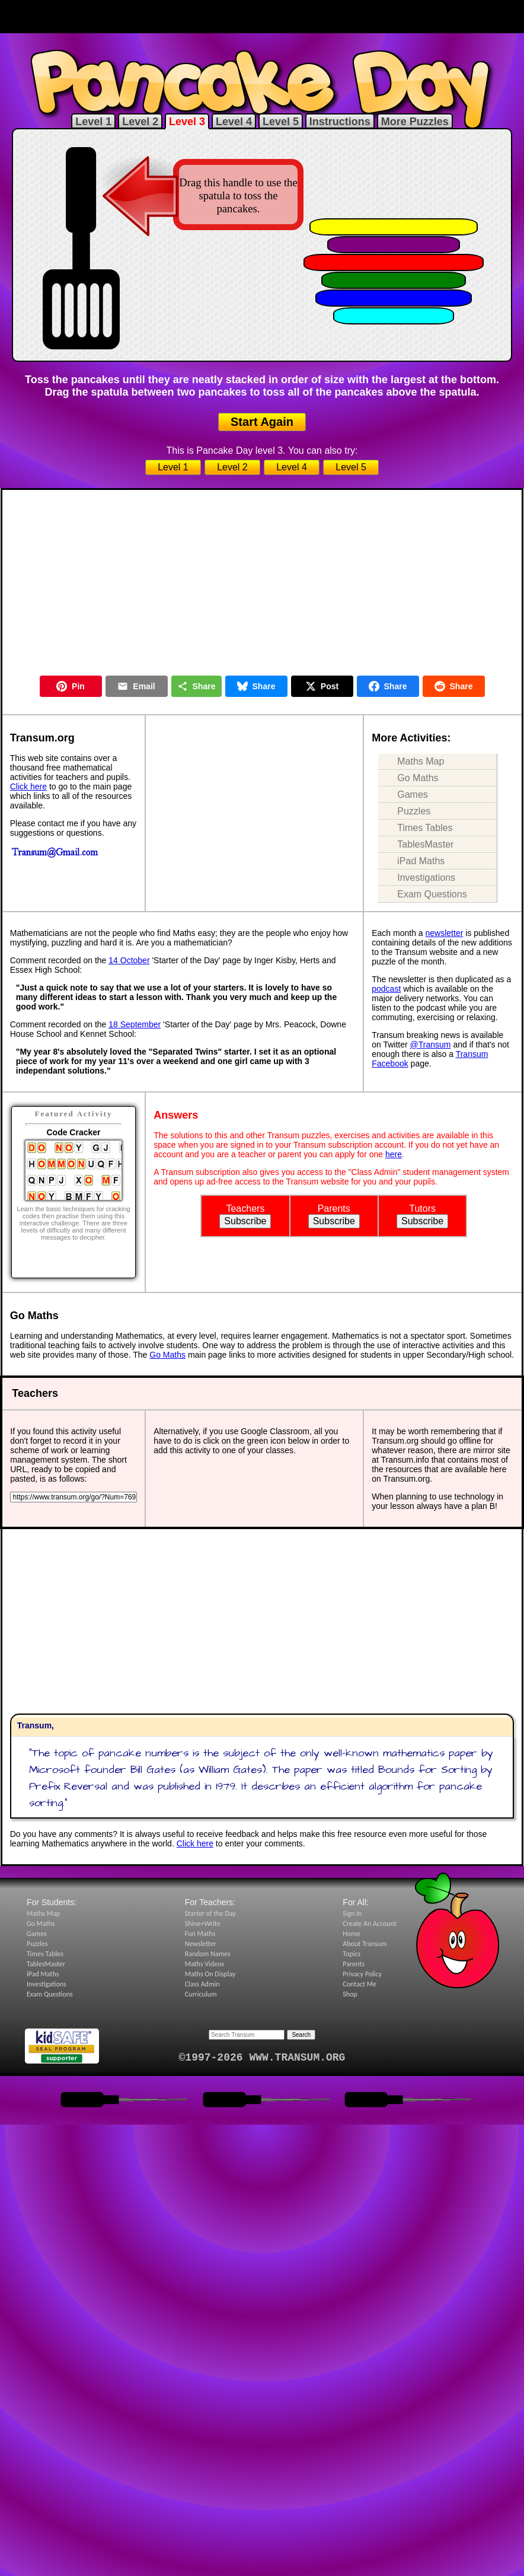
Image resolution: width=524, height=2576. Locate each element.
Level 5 (281, 122)
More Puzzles (415, 122)
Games (412, 794)
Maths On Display (210, 1974)
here (393, 1154)
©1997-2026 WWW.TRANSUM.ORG (262, 2058)
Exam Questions (432, 894)
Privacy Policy (362, 1974)
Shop (350, 1994)
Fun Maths (200, 1933)
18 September (134, 1024)
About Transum (364, 1944)
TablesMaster (425, 844)
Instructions (339, 122)
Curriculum (201, 1994)
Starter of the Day (210, 1913)
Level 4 (234, 122)
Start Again (262, 421)
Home (351, 1933)
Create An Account (369, 1923)
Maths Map (420, 761)
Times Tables (424, 828)
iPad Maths (421, 861)
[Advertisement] (262, 16)
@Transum (430, 1044)
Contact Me (359, 1984)
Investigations (426, 878)
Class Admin (202, 1984)
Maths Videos (205, 1964)
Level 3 (187, 122)
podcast (386, 989)
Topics (351, 1954)
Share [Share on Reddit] (453, 686)
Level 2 (140, 122)
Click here (28, 786)
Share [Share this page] (196, 686)
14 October (128, 960)
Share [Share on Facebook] (388, 686)
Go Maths (417, 778)
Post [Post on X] (321, 686)
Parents (354, 1964)
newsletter (445, 933)
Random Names (208, 1954)
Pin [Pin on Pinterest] (70, 686)
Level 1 (93, 122)
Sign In (352, 1913)
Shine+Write (203, 1923)
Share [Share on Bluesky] (256, 686)
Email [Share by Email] (136, 686)
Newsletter (200, 1944)
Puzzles (413, 811)
